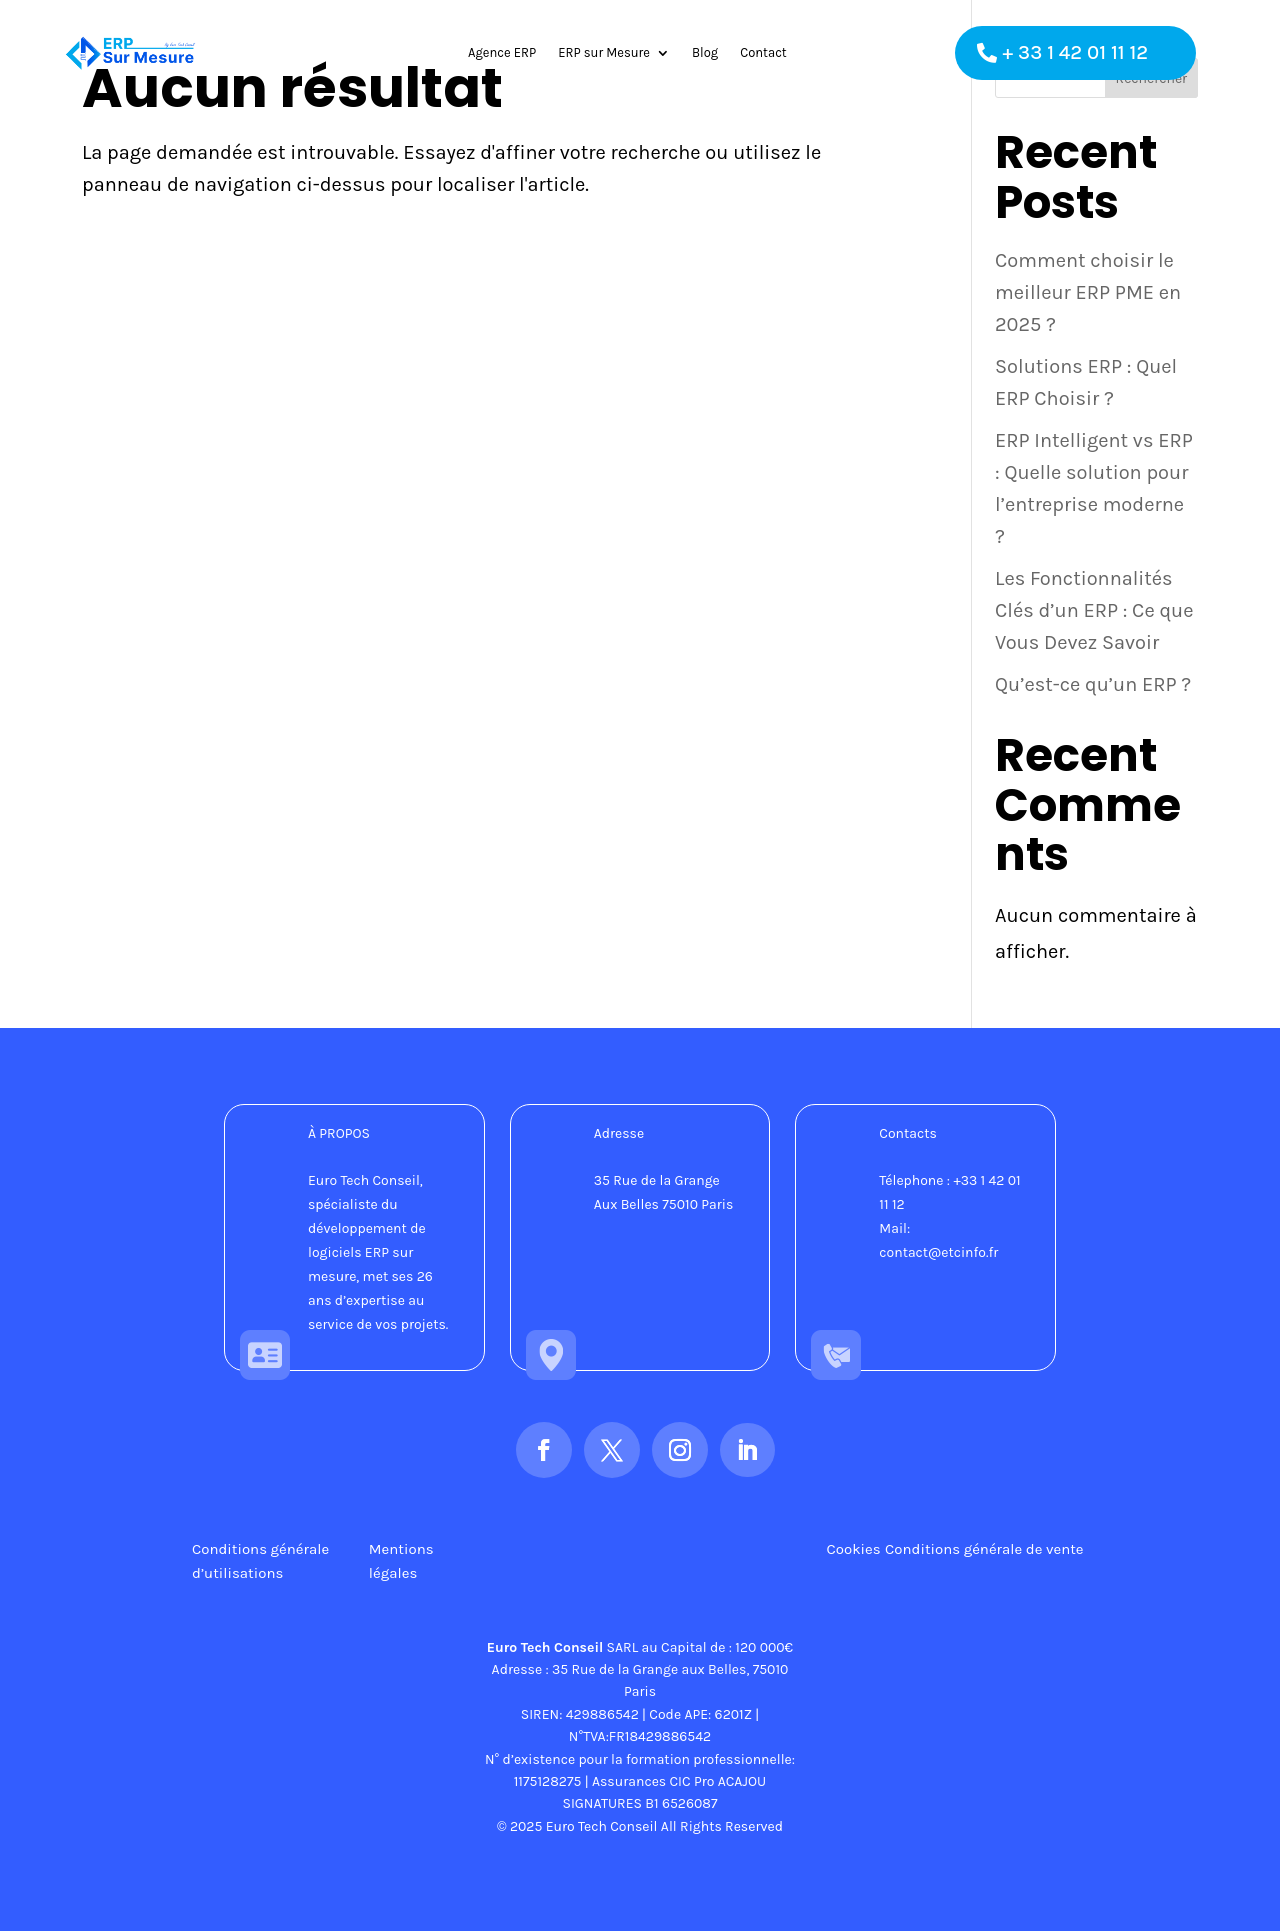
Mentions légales (401, 1561)
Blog (705, 53)
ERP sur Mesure (604, 53)
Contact (763, 53)
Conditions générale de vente (984, 1549)
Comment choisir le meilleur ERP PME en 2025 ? (1088, 292)
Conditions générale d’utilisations (260, 1561)
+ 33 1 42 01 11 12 (1076, 52)
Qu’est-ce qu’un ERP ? (1093, 684)
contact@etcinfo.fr (938, 1252)
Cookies (854, 1549)
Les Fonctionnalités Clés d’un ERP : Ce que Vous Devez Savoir (1094, 610)
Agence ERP (502, 53)
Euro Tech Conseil (545, 1647)
